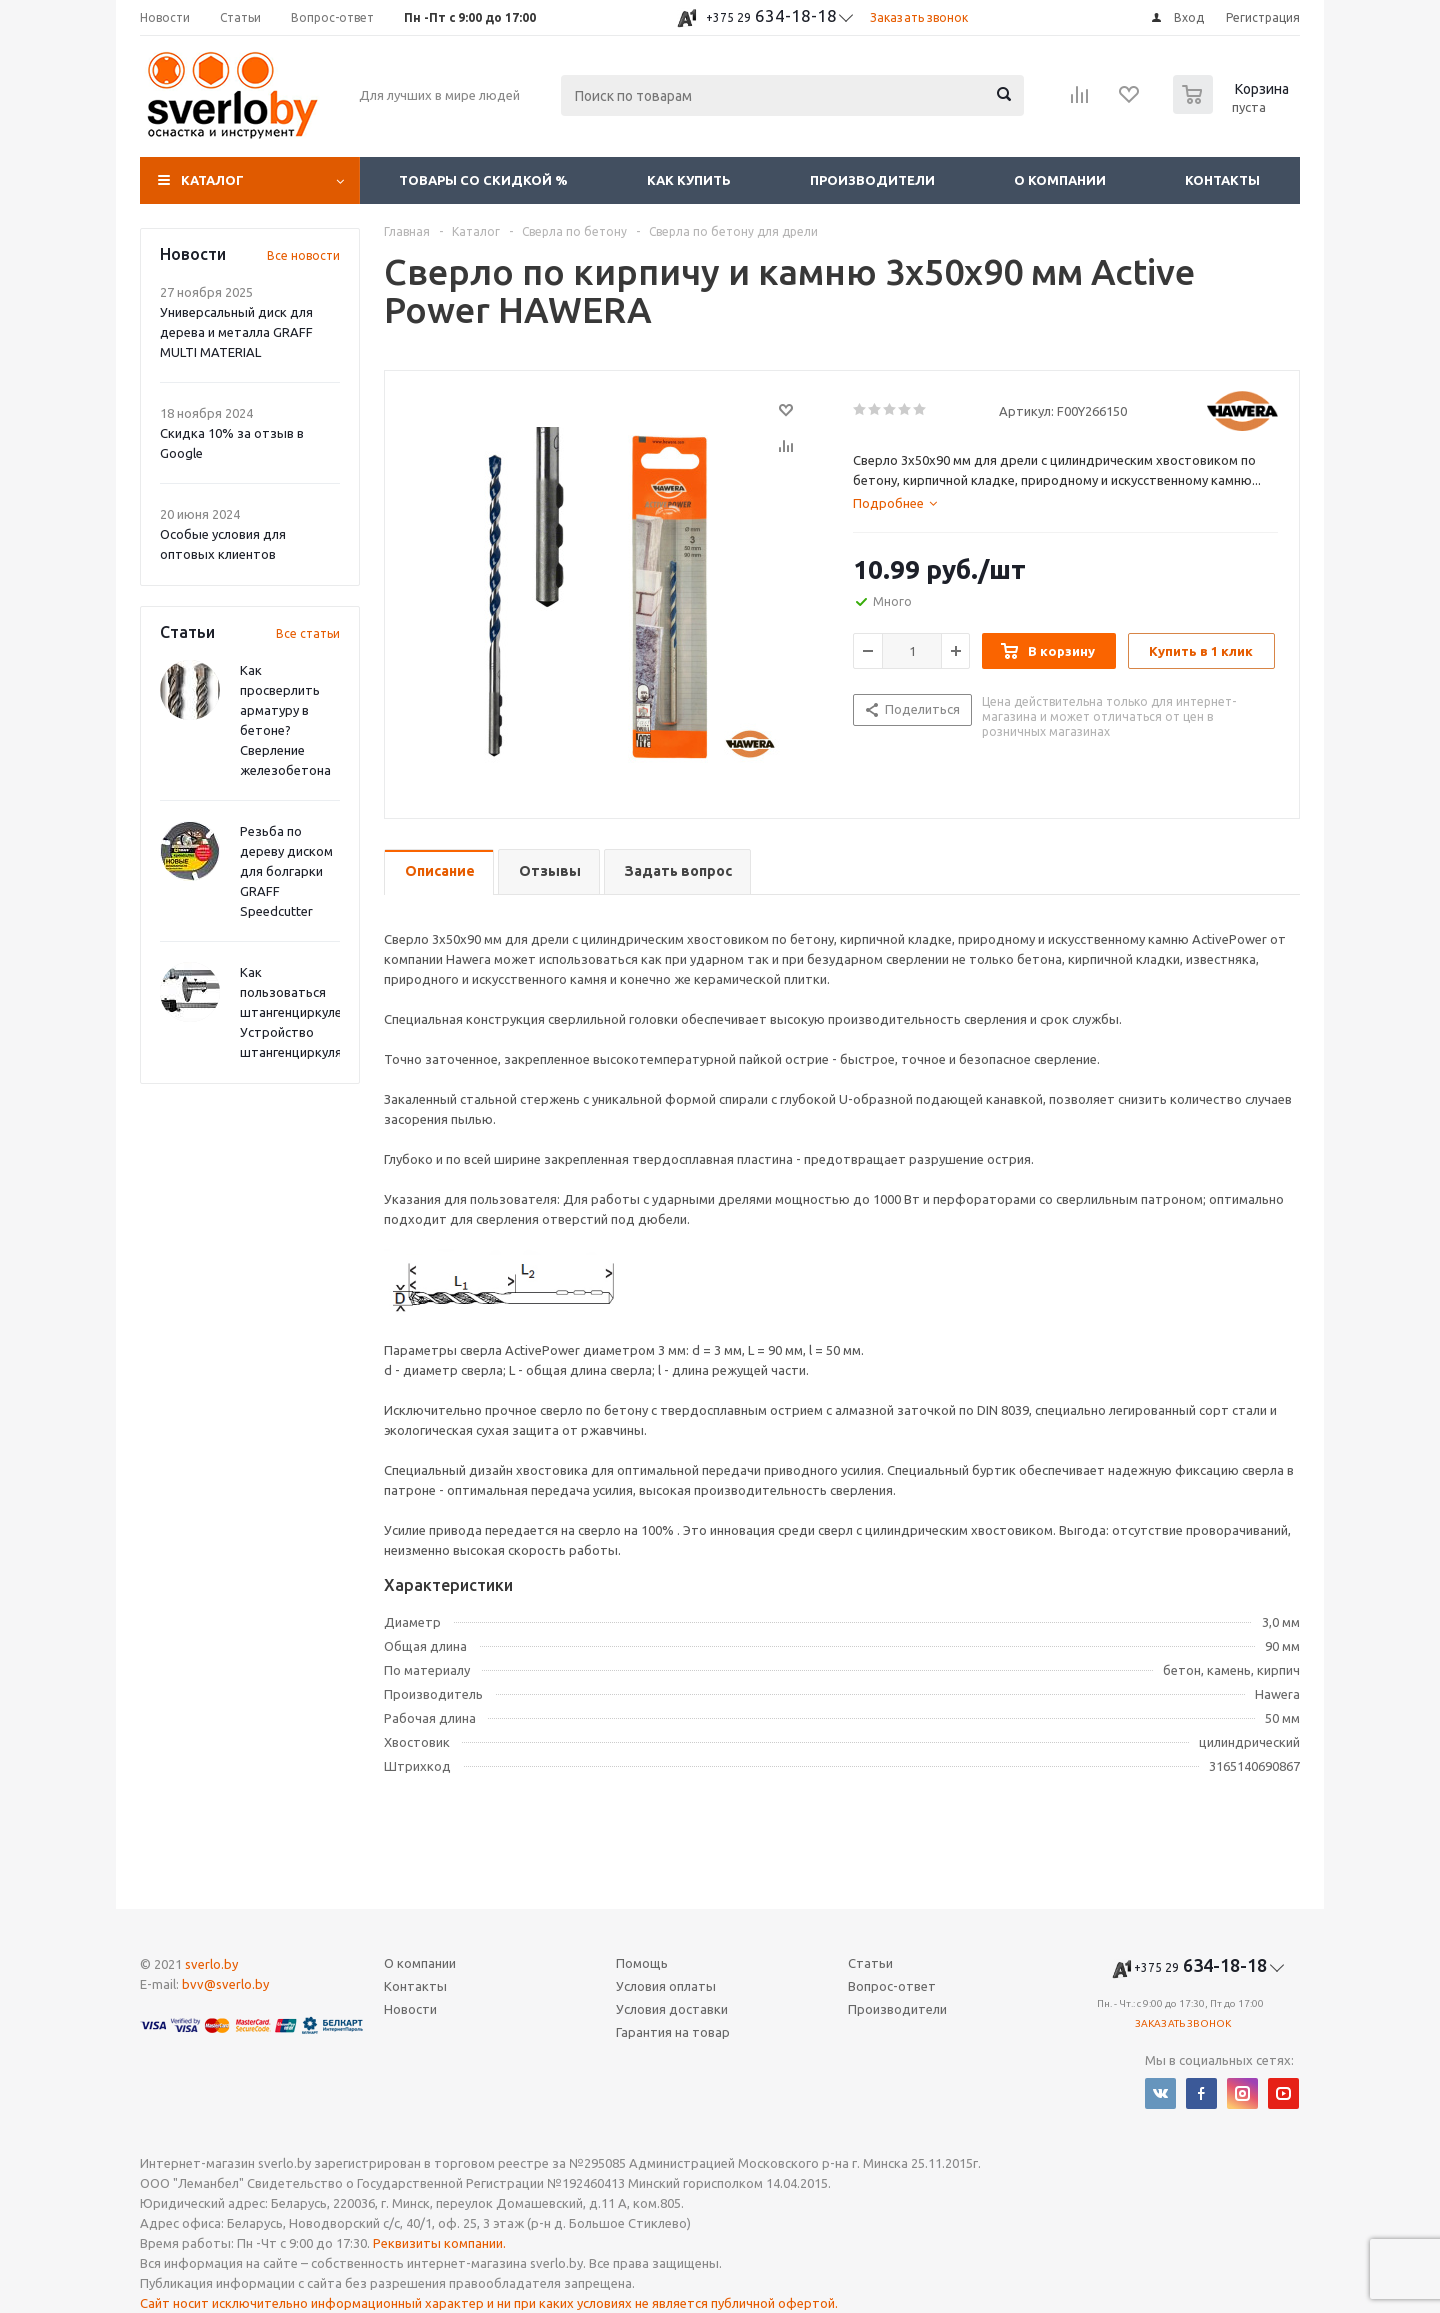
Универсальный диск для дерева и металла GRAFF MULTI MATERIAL (236, 332)
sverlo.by (211, 1964)
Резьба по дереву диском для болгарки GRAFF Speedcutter (286, 871)
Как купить (689, 180)
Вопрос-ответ (892, 1986)
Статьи (870, 1963)
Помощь (642, 1963)
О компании (1060, 180)
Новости (410, 2009)
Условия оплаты (666, 1986)
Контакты (1222, 180)
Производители (872, 180)
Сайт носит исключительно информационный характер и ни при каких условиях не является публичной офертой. (489, 2303)
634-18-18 (771, 15)
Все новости (303, 255)
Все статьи (308, 633)
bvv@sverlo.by (225, 1984)
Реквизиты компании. (439, 2243)
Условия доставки (672, 2009)
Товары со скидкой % (483, 180)
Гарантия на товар (673, 2032)
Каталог (212, 180)
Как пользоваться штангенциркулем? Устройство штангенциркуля (298, 1012)
